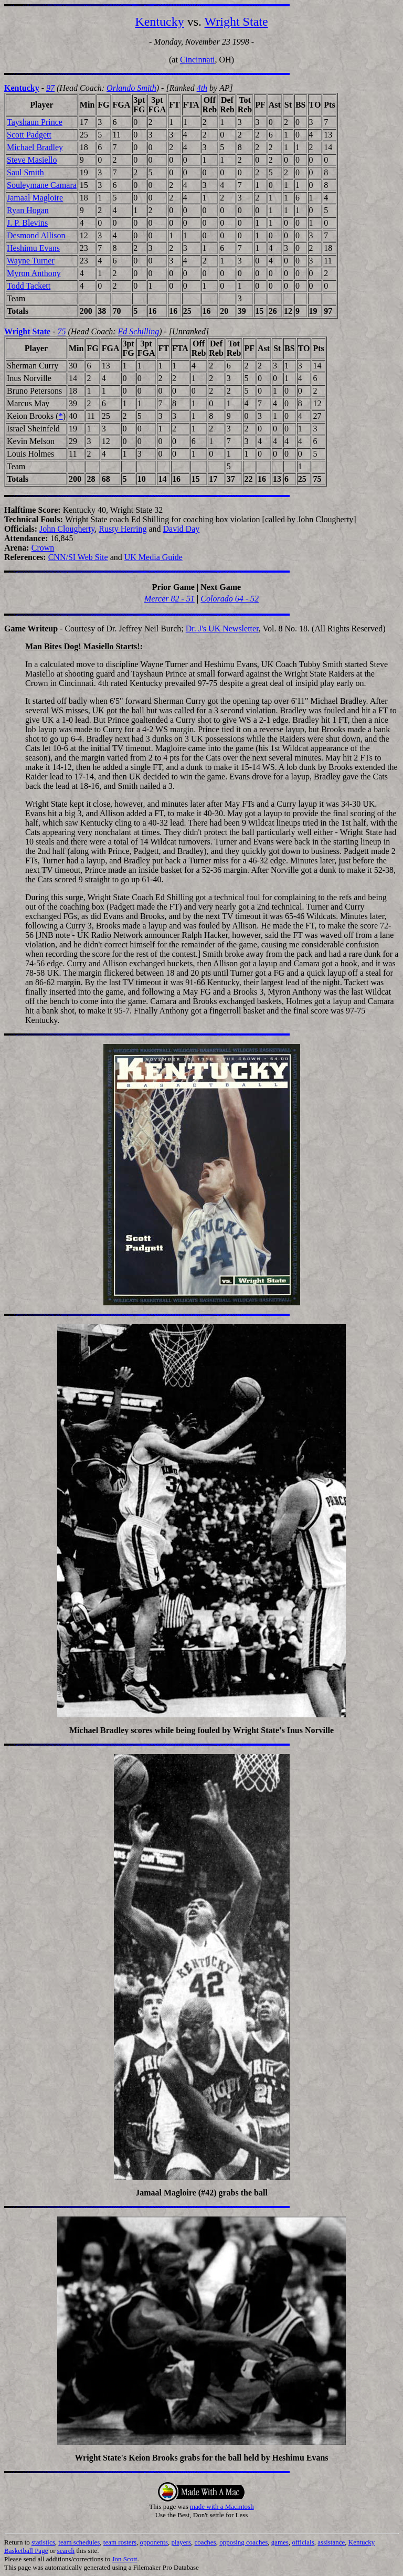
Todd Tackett (28, 285)
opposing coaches (243, 2542)
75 (61, 331)
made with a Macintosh (222, 2506)
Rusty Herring (122, 528)
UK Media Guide (153, 557)
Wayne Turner (31, 260)
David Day (181, 528)
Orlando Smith (131, 87)
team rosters (119, 2542)
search (66, 2550)
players (181, 2542)
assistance (331, 2542)
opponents (154, 2542)
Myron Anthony (34, 273)
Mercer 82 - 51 (169, 598)
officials (303, 2542)
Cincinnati (197, 59)
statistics (43, 2542)
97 (50, 87)
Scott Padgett (29, 134)
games (280, 2542)
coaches (205, 2542)
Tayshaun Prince (34, 122)
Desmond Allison (36, 235)
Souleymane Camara (42, 185)
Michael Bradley (35, 147)
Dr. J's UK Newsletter (222, 628)
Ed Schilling (139, 331)
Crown (43, 547)
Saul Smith (25, 172)
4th (202, 87)
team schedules (79, 2542)
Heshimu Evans (33, 248)
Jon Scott (124, 2559)
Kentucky (159, 21)
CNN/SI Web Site (78, 557)
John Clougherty (66, 528)
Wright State (236, 21)
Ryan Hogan (28, 210)
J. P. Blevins (27, 222)
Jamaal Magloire (35, 197)
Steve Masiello (32, 159)
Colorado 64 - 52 (229, 598)
